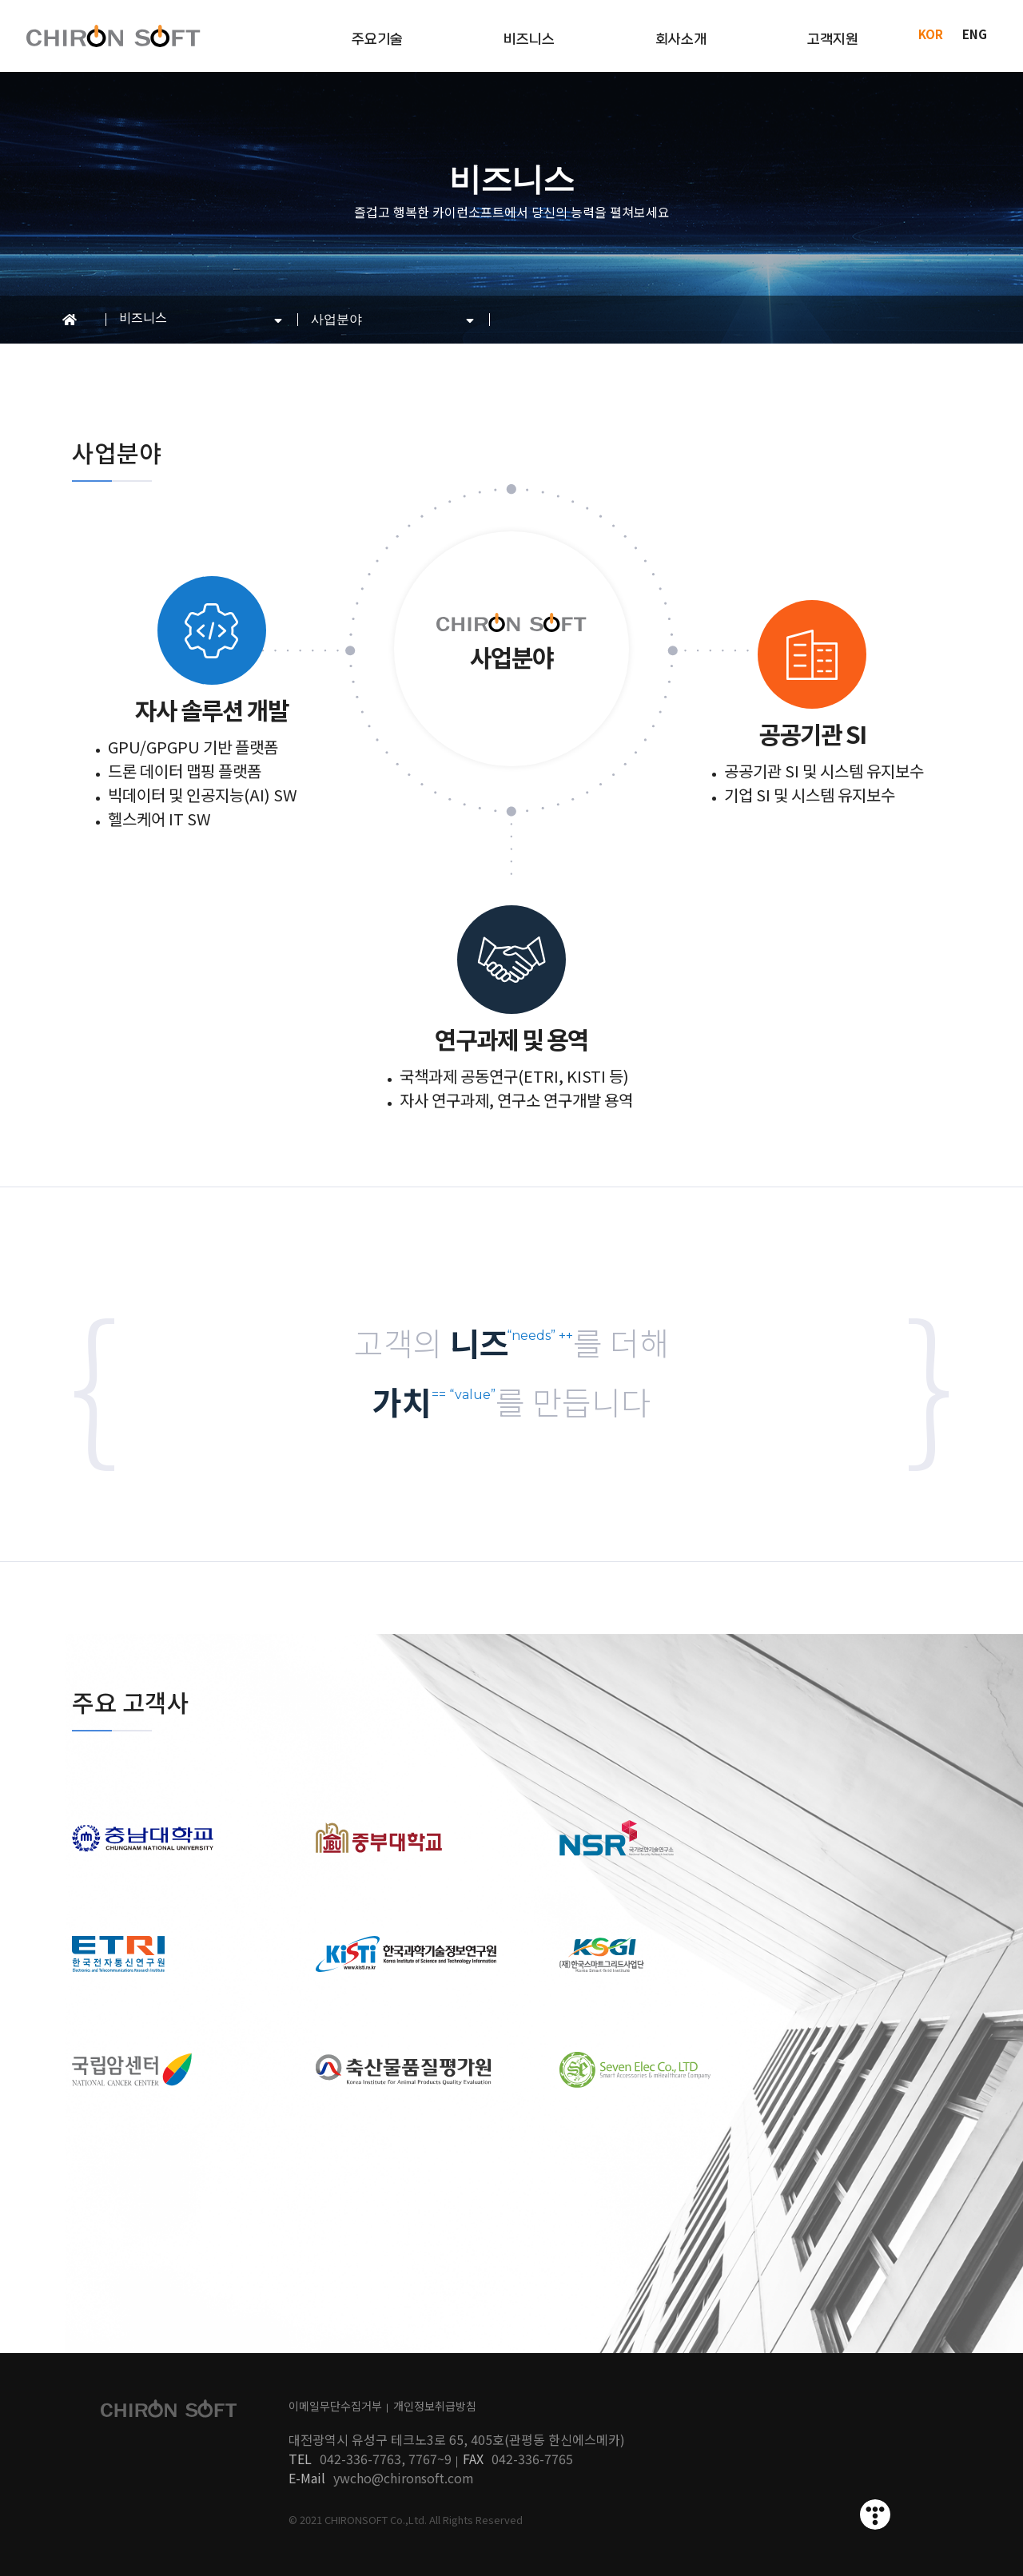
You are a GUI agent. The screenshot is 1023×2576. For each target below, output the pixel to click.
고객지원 (832, 39)
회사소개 (681, 39)
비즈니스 (529, 39)
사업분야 (336, 319)
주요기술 (377, 39)
